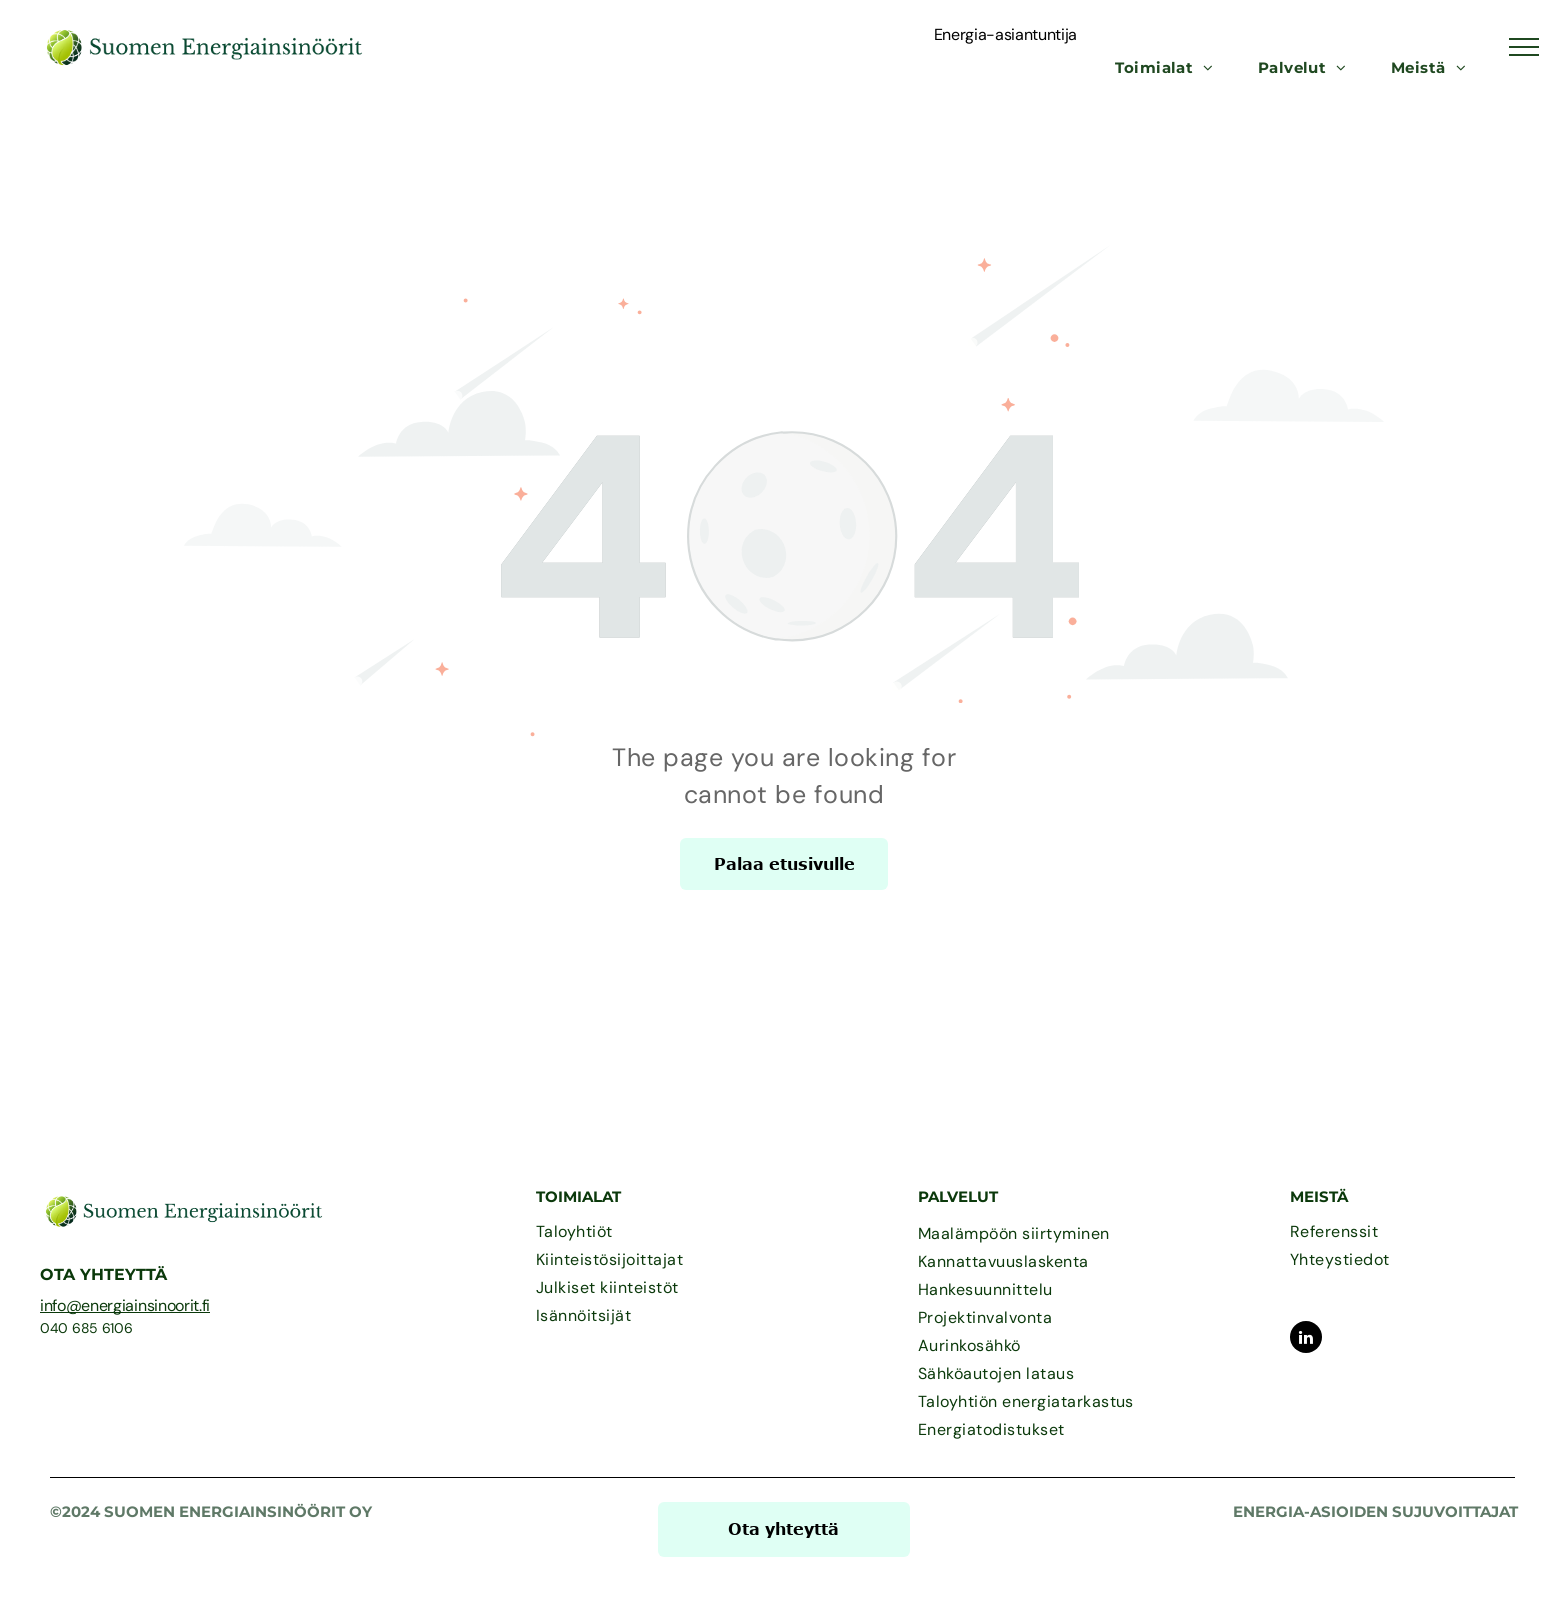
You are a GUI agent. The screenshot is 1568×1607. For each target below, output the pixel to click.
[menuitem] (1164, 68)
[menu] (1524, 47)
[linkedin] (1306, 1339)
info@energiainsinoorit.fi (125, 1305)
